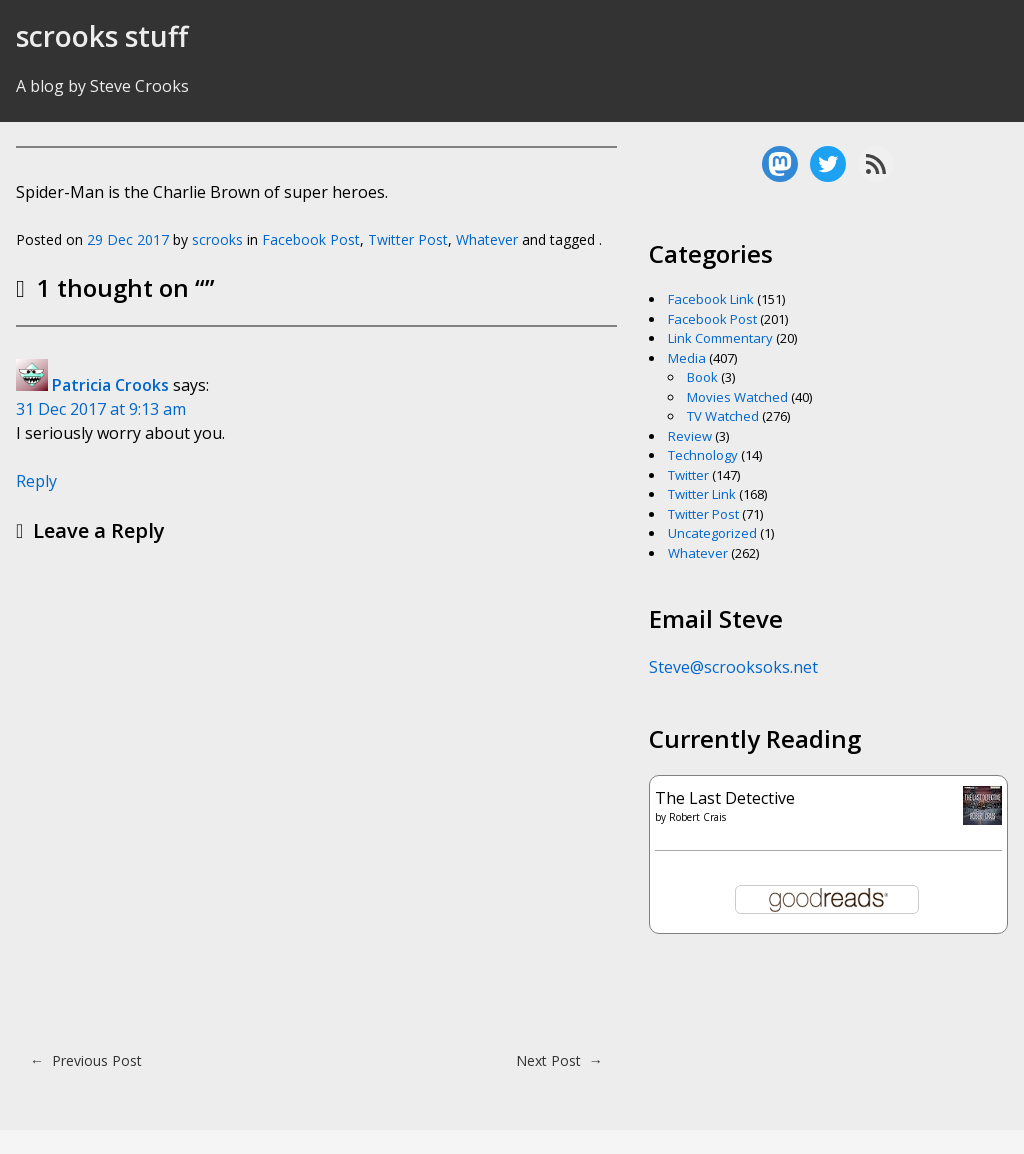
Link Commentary (720, 338)
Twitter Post (408, 239)
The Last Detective (725, 798)
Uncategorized (712, 533)
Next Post (559, 1060)
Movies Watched (737, 397)
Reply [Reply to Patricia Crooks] (36, 481)
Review (690, 436)
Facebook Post (311, 239)
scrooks (217, 239)
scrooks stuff (102, 36)
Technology (703, 455)
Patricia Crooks (110, 385)
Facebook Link (711, 299)
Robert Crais (697, 817)
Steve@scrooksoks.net (733, 667)
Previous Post (86, 1060)
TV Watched (723, 416)
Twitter (688, 475)
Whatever (487, 239)
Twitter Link (702, 494)
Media (687, 358)
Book (702, 377)
